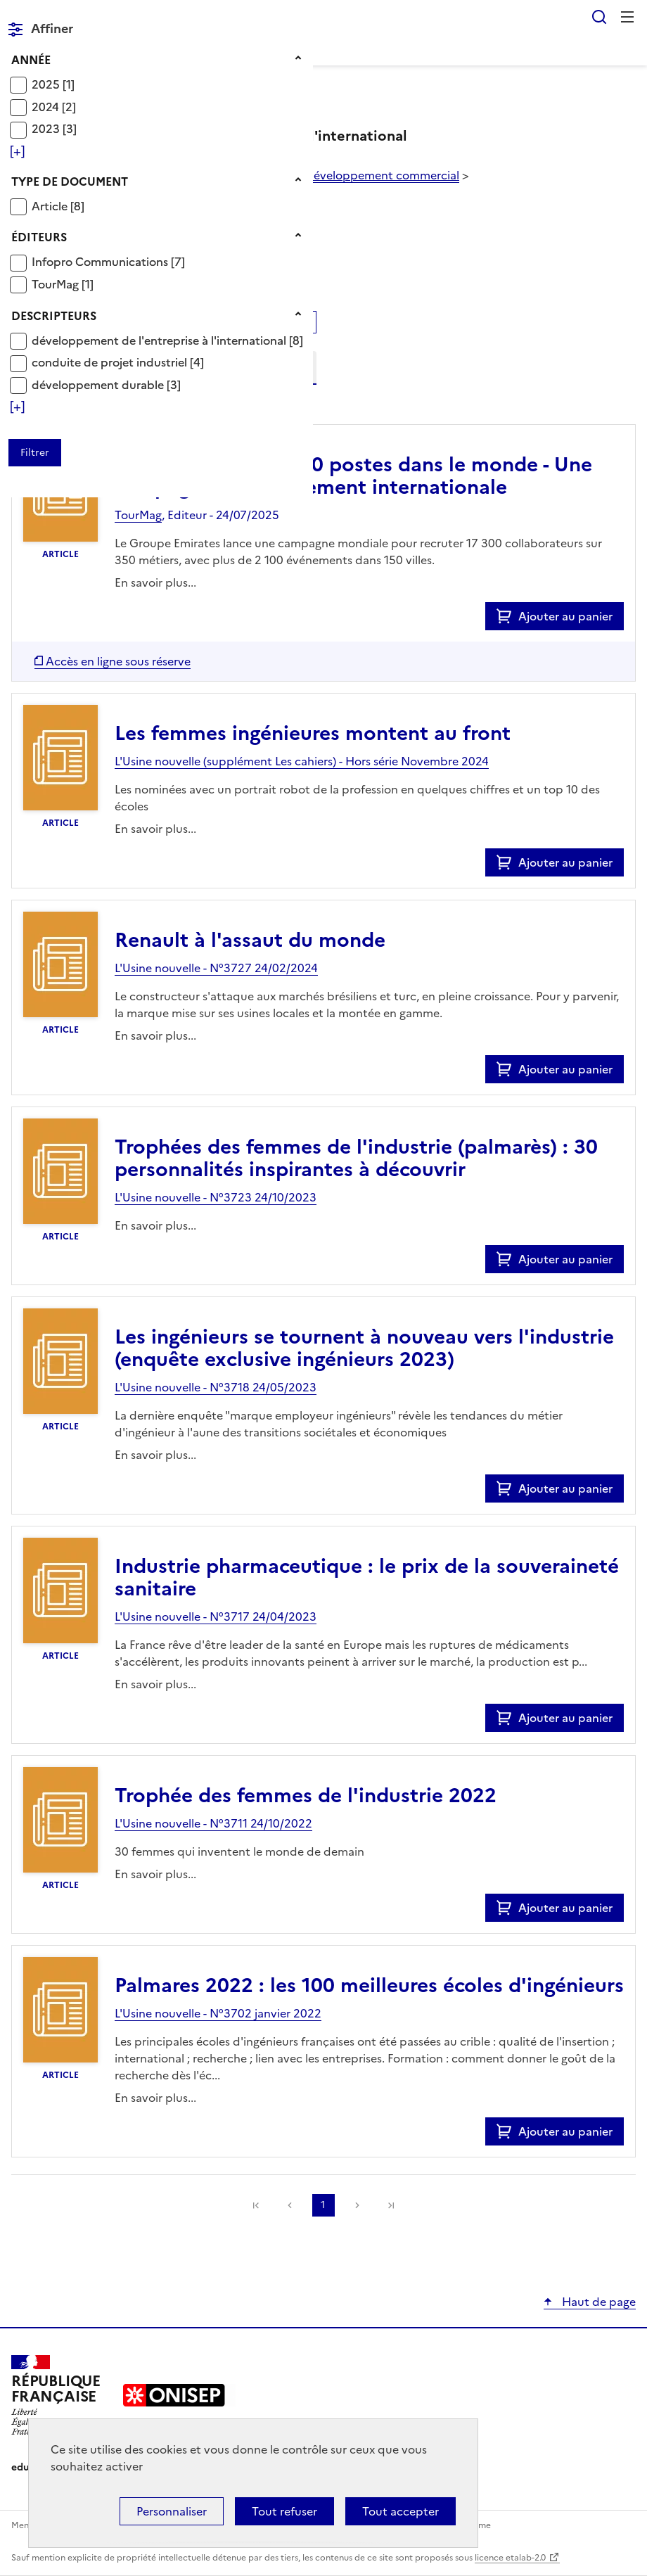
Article (51, 206)
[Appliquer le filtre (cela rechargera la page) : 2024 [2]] (54, 106)
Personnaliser (171, 2511)
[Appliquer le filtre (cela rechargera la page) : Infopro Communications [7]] (108, 261)
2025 (47, 84)
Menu (627, 17)
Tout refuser (284, 2511)
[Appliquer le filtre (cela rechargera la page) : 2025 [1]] (53, 84)
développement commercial (382, 175)
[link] (391, 2205)
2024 (47, 106)
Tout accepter (400, 2511)
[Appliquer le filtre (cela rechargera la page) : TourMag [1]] (63, 283)
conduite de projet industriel (111, 362)
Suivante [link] (357, 2205)
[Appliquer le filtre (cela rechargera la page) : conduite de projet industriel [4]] (118, 361)
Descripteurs (53, 315)
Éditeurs (39, 237)
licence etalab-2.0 (510, 2557)
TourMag (57, 284)
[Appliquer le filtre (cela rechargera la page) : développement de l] (167, 340)
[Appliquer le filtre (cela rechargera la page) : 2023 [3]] (54, 128)
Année (31, 59)
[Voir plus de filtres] (17, 151)
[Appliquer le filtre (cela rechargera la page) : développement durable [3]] (106, 384)
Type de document (69, 181)
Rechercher (599, 17)
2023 (47, 128)
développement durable (99, 384)
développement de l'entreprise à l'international (160, 340)
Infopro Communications (101, 261)
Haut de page (597, 2301)
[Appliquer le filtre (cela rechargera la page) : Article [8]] (58, 205)
